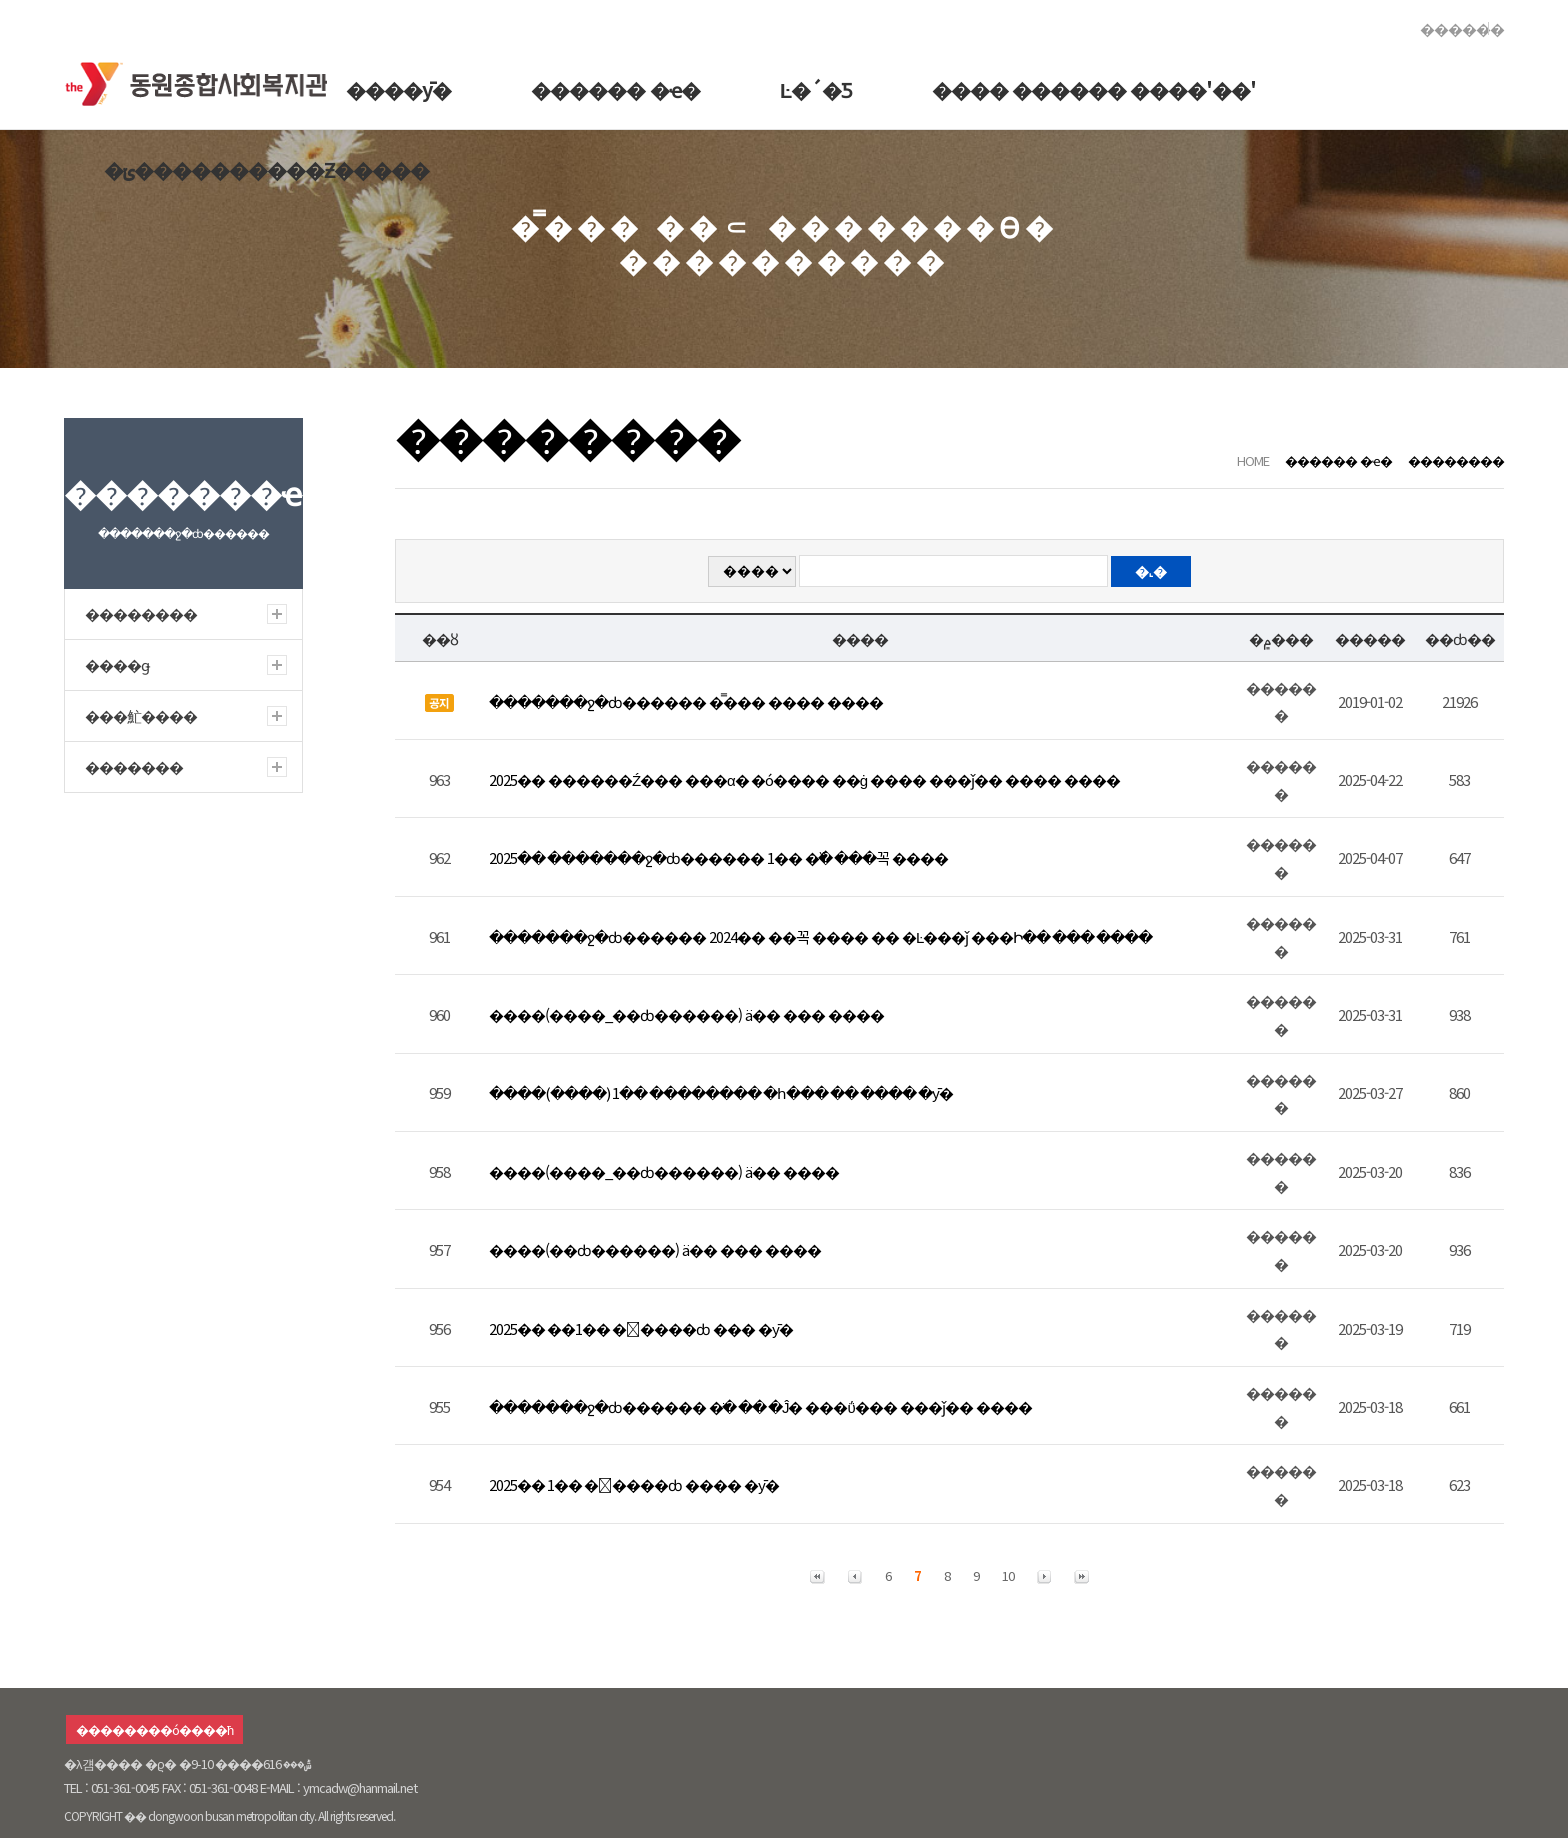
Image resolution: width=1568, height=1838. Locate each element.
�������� (1456, 460)
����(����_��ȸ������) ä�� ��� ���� (686, 1014)
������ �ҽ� (615, 89)
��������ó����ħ (154, 1729)
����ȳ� (398, 89)
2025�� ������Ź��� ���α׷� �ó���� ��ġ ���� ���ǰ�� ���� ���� (804, 779)
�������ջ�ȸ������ (203, 79)
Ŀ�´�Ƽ (816, 89)
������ (1462, 28)
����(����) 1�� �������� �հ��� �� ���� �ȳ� (721, 1092)
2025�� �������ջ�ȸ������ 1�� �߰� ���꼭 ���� (718, 857)
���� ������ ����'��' (1094, 89)
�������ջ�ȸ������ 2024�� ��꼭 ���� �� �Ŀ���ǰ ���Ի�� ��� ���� (820, 936)
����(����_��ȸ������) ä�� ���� (664, 1171)
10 (1008, 1575)
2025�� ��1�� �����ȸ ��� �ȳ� (641, 1328)
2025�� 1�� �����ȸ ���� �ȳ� (634, 1484)
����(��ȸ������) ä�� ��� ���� (655, 1249)
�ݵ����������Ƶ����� (266, 169)
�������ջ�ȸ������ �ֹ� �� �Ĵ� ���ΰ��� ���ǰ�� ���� (760, 1406)
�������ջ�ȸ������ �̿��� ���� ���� (686, 701)
